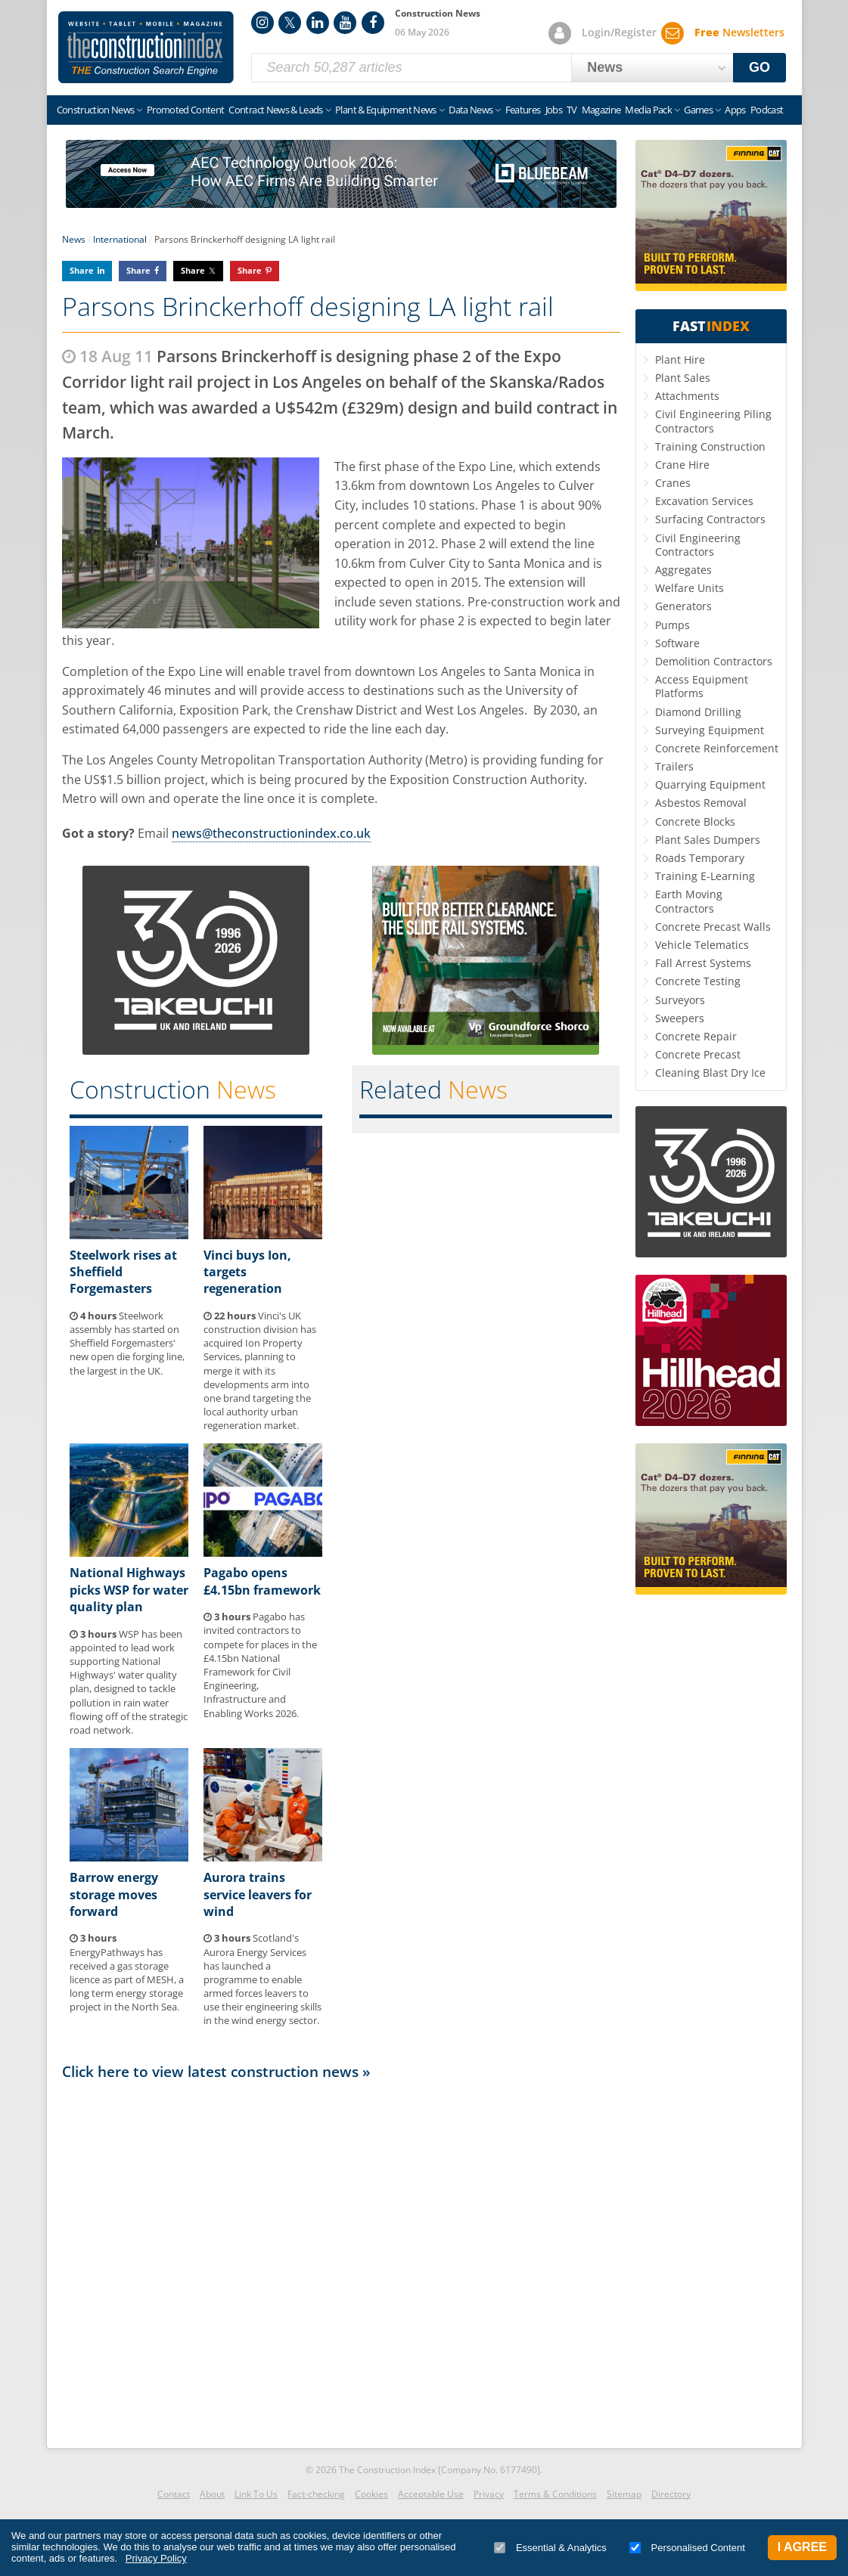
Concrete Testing (698, 981)
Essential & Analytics (550, 2547)
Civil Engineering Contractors (698, 545)
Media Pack (648, 109)
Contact (173, 2494)
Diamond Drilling (698, 712)
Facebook (373, 22)
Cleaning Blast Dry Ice (710, 1072)
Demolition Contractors (713, 661)
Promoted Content (186, 109)
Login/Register (619, 32)
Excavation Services (704, 501)
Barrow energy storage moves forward (114, 1894)
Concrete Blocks (695, 821)
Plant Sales (682, 377)
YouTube (345, 22)
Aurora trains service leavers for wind (257, 1894)
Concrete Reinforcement (716, 748)
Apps (735, 109)
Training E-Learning (705, 876)
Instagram (262, 22)
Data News (470, 109)
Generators (683, 606)
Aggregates (683, 570)
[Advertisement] (341, 2260)
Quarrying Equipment (710, 784)
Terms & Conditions (555, 2494)
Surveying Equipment (709, 730)
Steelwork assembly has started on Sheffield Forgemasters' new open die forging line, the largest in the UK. (127, 1343)
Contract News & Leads (275, 109)
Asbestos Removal (701, 802)
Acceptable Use (431, 2494)
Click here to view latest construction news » (216, 2071)
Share (82, 270)
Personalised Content (687, 2547)
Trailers (674, 766)
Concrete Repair (696, 1036)
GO (759, 67)
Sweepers (679, 1018)
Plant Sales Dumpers (707, 839)
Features (523, 109)
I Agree (802, 2546)
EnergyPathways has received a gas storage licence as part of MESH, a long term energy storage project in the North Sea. (127, 1972)
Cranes (673, 483)
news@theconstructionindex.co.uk (271, 833)
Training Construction (710, 446)
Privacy (489, 2494)
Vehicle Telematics (702, 945)
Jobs (553, 109)
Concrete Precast (698, 1054)
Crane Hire (682, 464)
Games (698, 109)
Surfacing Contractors (710, 519)
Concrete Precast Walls (713, 926)
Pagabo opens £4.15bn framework (262, 1581)
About (212, 2494)
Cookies (371, 2494)
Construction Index (146, 47)
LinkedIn (317, 22)
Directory (671, 2494)
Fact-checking (316, 2494)
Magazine (601, 109)
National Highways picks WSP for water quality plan (129, 1589)
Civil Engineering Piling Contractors (713, 421)
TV (572, 109)
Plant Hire (680, 359)
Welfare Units (689, 588)
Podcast (766, 109)
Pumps (672, 625)
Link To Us (256, 2494)
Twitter (289, 22)
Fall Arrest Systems (703, 963)
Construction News (96, 109)
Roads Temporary (699, 858)
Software (677, 643)
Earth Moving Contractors (688, 901)
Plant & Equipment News (385, 109)
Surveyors (680, 1000)
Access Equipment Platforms (701, 686)
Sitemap (624, 2494)
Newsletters (739, 32)
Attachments (687, 396)
